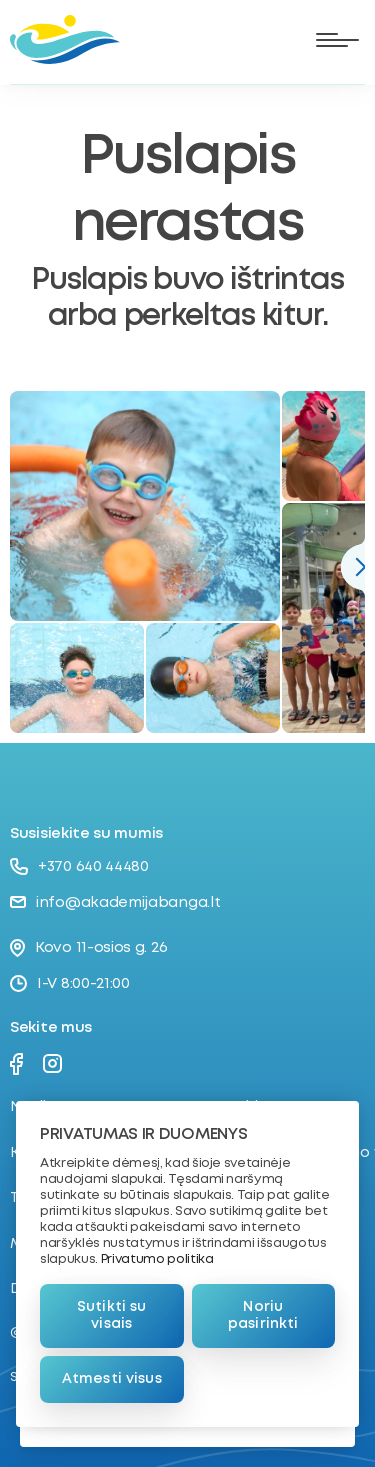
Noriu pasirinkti (263, 1315)
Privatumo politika (157, 1259)
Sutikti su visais (111, 1315)
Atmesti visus (112, 1379)
